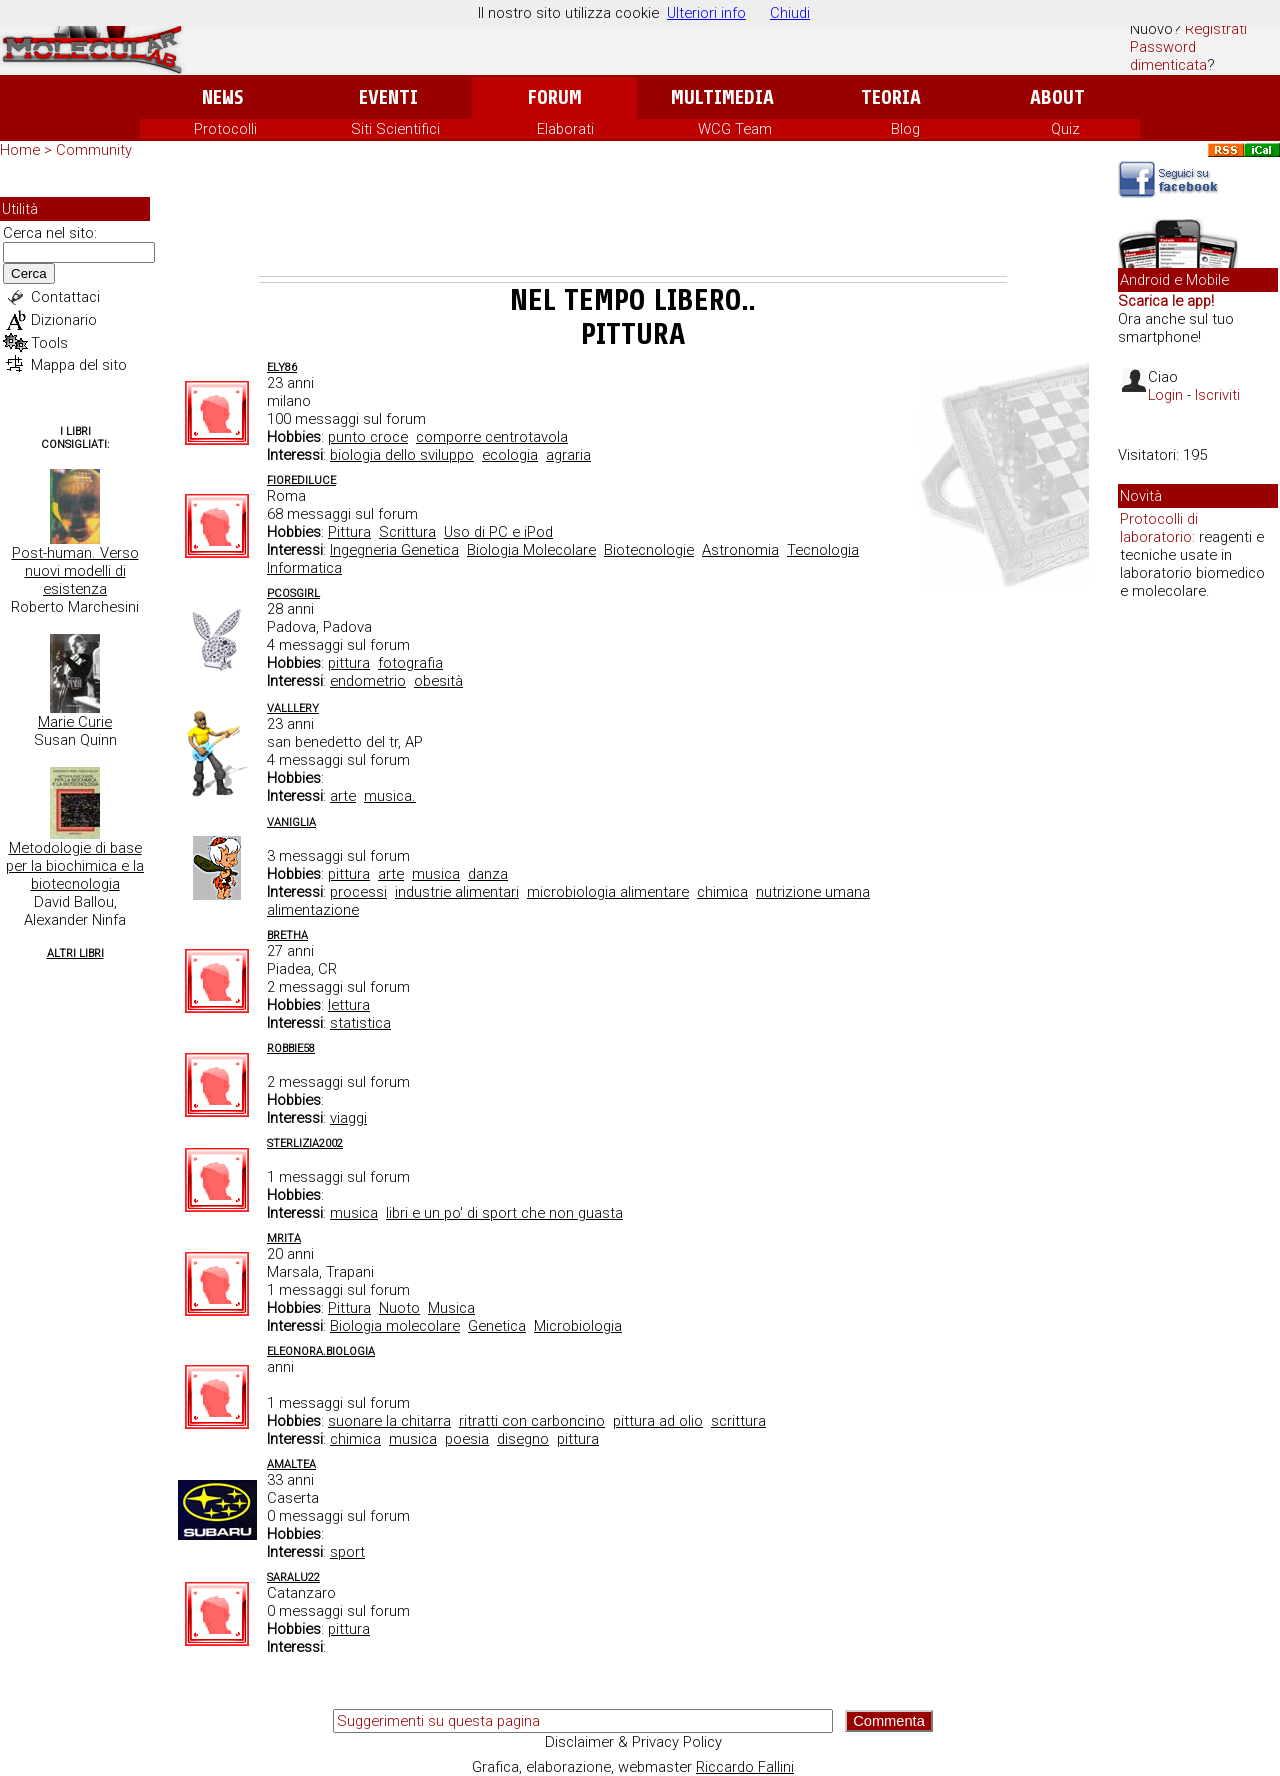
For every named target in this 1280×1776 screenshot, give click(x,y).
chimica (722, 892)
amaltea (291, 1464)
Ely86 (282, 367)
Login (1165, 395)
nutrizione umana (813, 892)
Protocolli (225, 129)
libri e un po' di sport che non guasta (504, 1213)
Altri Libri (75, 953)
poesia (467, 1439)
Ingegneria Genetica (394, 550)
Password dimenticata (1168, 56)
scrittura (738, 1421)
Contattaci (65, 297)
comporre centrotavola (492, 437)
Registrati (1216, 29)
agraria (568, 455)
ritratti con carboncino (532, 1421)
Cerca (29, 273)
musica (436, 874)
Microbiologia (578, 1326)
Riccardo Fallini (745, 1767)
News (222, 97)
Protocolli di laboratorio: (1159, 528)
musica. (390, 796)
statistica (360, 1023)
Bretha (287, 935)
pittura (349, 663)
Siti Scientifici (395, 129)
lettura (349, 1005)
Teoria (891, 97)
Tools (49, 343)
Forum (554, 97)
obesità (438, 681)
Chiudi (790, 13)
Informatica (304, 568)
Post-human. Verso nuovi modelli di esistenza (75, 571)
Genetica (497, 1326)
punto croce (368, 437)
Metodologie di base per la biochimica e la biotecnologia (75, 866)
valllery (293, 708)
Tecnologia (823, 550)
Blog (905, 129)
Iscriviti (1217, 395)
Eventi (388, 97)
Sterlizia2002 (305, 1143)
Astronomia (740, 550)
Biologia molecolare (395, 1326)
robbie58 (291, 1048)
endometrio (368, 681)
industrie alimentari (457, 892)
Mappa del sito (79, 365)
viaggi (348, 1118)
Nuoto (399, 1308)
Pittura (349, 532)
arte (343, 796)
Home (20, 150)
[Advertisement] (633, 221)
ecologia (510, 455)
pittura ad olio (658, 1421)
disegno (523, 1439)
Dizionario (64, 320)
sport (347, 1552)
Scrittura (407, 532)
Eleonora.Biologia (321, 1351)
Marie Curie (75, 722)
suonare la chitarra (389, 1421)
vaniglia (291, 822)
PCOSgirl (293, 593)
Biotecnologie (649, 550)
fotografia (410, 663)
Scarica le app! (1166, 301)
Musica (451, 1308)
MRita (284, 1238)
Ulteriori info (706, 13)
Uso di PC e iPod (498, 532)
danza (488, 874)
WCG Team (735, 129)
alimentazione (313, 910)
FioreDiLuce (301, 480)
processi (358, 892)
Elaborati (565, 129)
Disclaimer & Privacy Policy (633, 1742)
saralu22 (293, 1577)
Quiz (1065, 129)
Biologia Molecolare (531, 550)
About (1057, 97)
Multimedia (722, 97)
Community (94, 150)
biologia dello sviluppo (402, 455)
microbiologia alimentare (608, 892)
